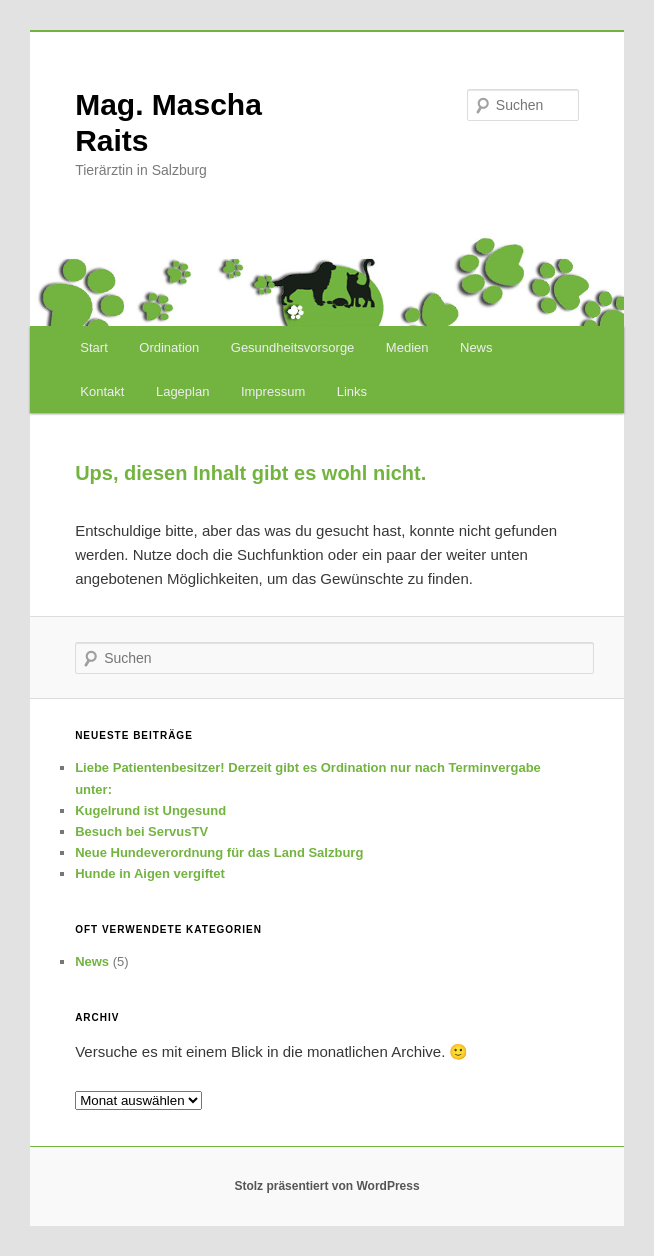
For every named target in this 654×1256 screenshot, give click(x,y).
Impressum (273, 391)
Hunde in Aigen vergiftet (150, 873)
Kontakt (102, 391)
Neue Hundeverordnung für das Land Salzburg (219, 852)
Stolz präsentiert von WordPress (326, 1186)
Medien (407, 347)
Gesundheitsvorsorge (293, 347)
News (476, 347)
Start (93, 347)
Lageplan (183, 391)
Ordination (169, 347)
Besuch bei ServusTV (141, 831)
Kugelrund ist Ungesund (150, 810)
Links (352, 391)
